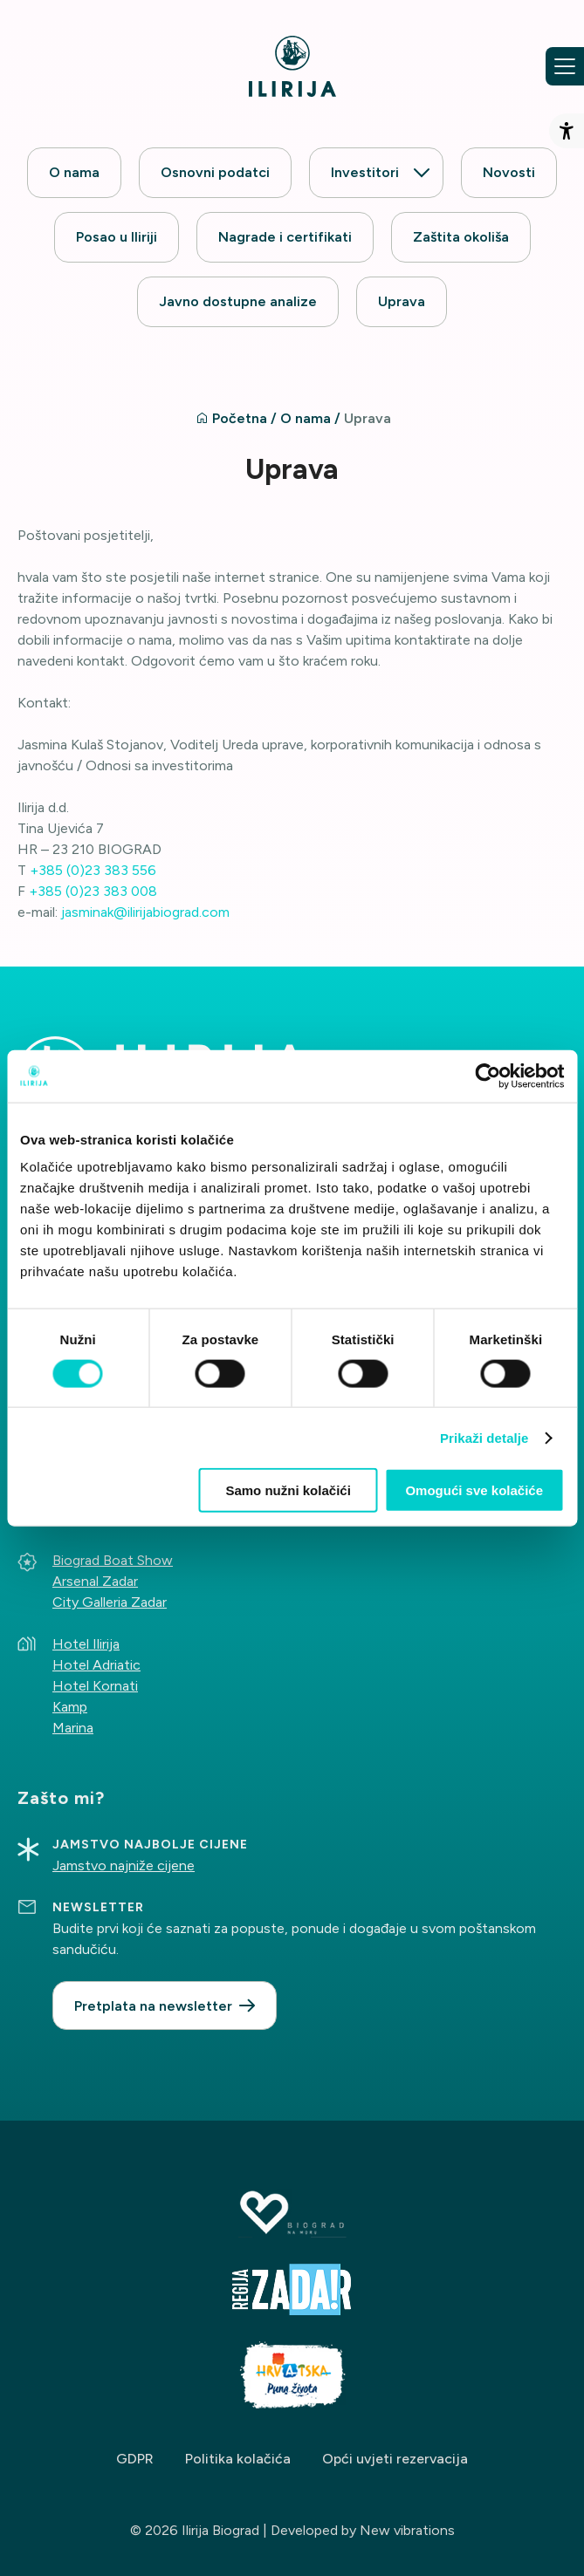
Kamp (69, 1706)
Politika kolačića (238, 2458)
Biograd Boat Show (112, 1560)
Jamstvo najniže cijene (123, 1865)
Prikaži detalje (484, 1437)
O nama (74, 172)
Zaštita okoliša (461, 237)
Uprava (401, 301)
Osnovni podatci (215, 172)
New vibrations (407, 2530)
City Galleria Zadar (109, 1602)
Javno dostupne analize (238, 301)
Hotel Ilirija (86, 1644)
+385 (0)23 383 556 (93, 870)
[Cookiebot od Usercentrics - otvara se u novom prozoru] (487, 1076)
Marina (72, 1727)
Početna (239, 418)
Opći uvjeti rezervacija (395, 2458)
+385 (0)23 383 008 (93, 891)
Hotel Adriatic (96, 1665)
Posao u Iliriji (116, 237)
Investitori (365, 172)
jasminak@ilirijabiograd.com (145, 912)
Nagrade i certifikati (285, 237)
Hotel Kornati (95, 1685)
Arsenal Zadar (95, 1581)
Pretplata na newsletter (153, 2006)
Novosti (509, 172)
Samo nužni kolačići (287, 1490)
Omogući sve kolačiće (474, 1490)
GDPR (135, 2458)
